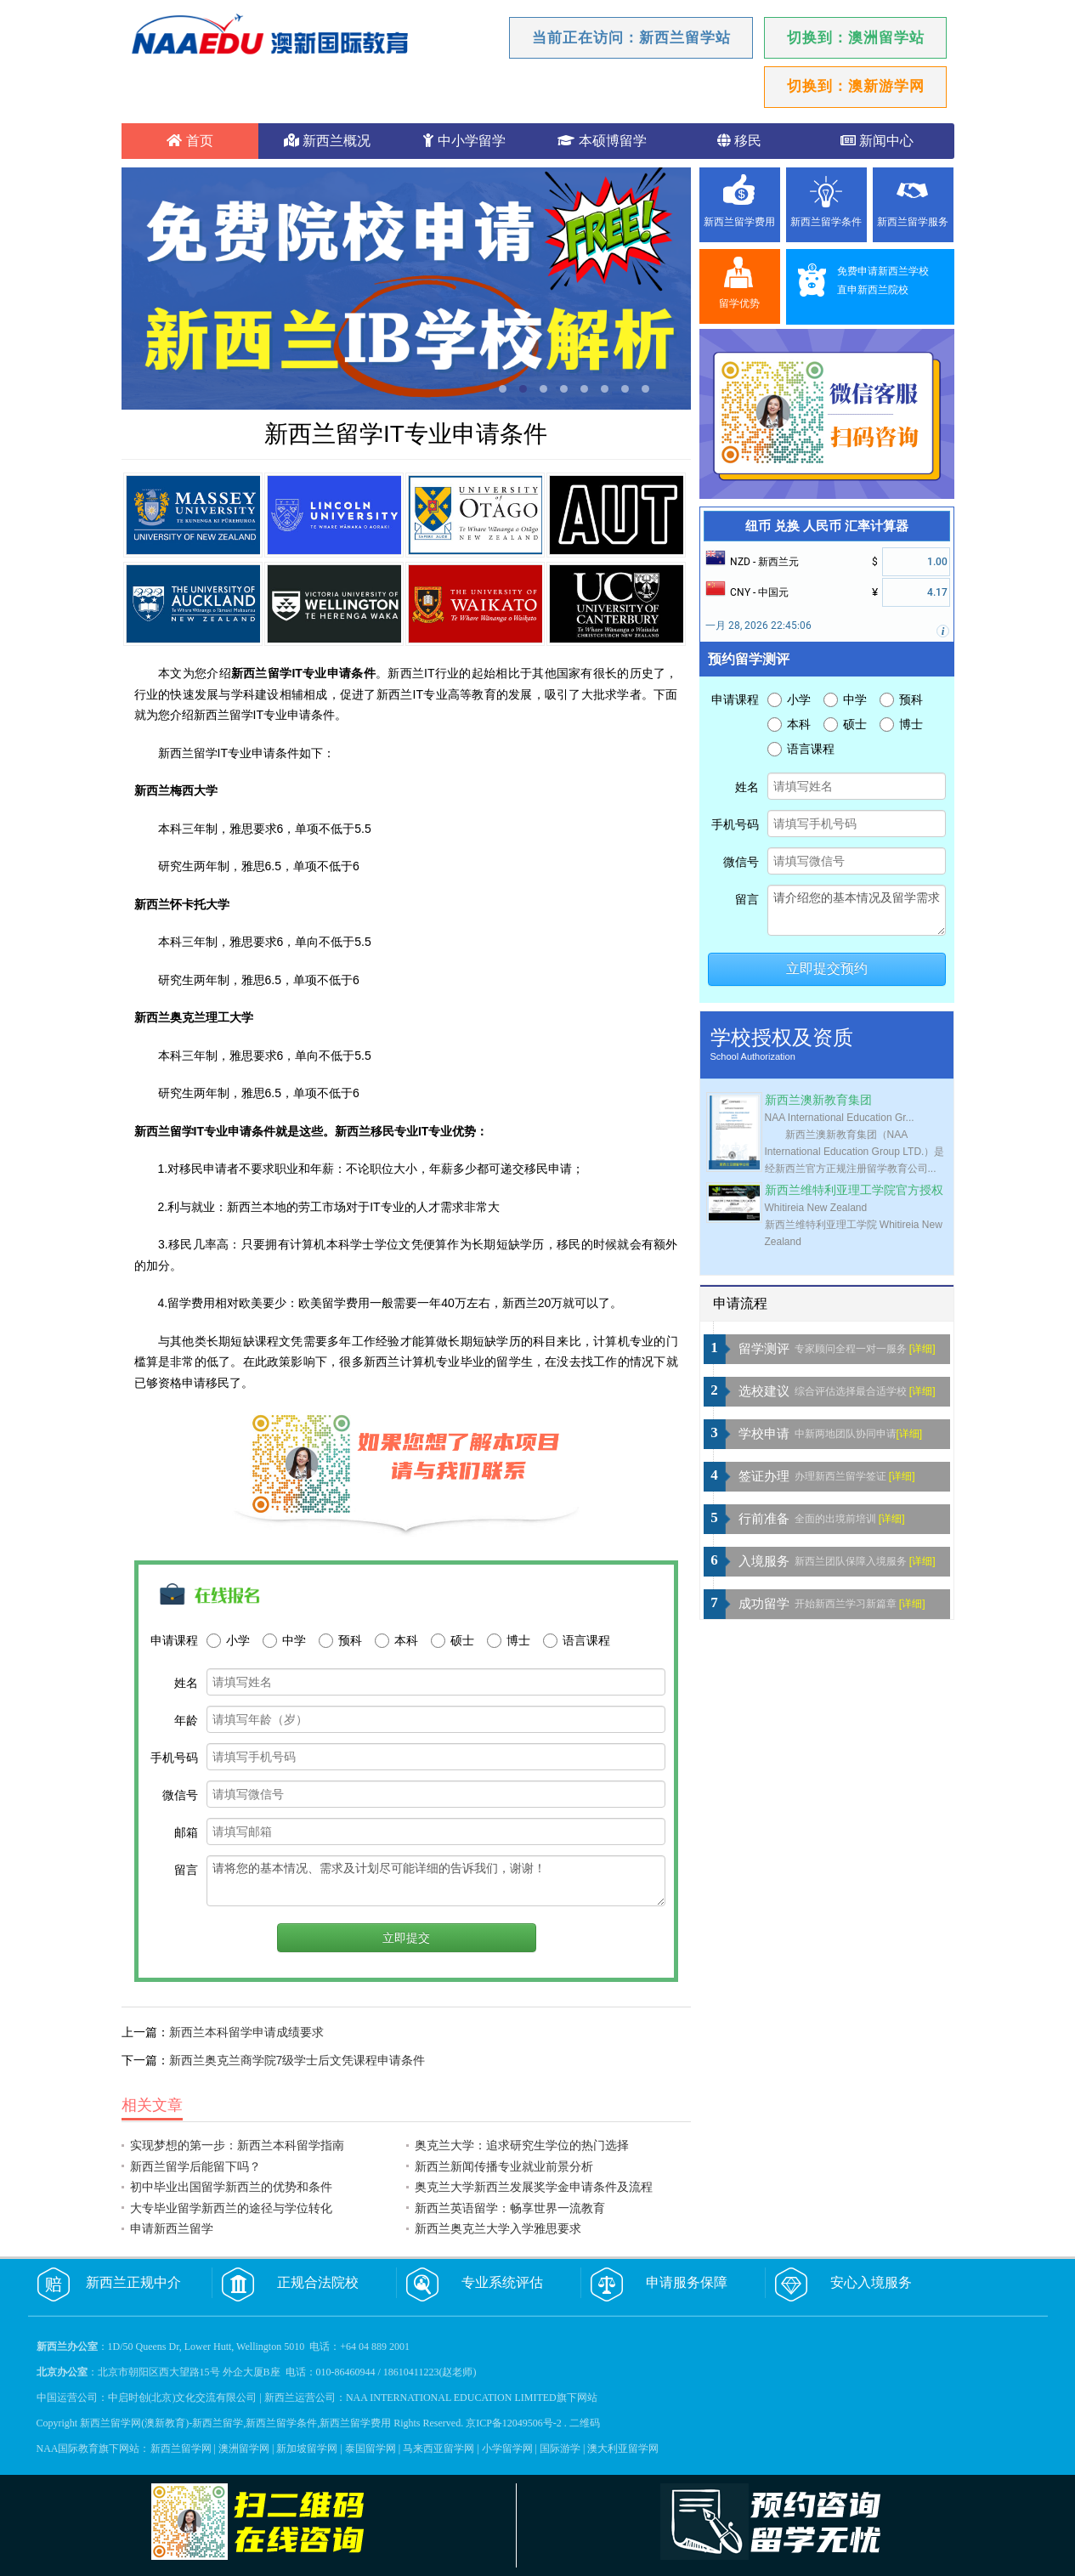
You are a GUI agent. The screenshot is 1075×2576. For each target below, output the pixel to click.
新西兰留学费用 (739, 222)
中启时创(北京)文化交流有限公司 (182, 2397)
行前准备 (763, 1519)
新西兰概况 (327, 140)
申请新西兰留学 (171, 2228)
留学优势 (739, 303)
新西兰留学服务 (912, 222)
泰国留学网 (370, 2448)
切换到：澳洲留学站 (856, 38)
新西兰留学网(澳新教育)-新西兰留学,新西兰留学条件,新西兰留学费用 (235, 2423)
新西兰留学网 (181, 2448)
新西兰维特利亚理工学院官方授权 (854, 1190)
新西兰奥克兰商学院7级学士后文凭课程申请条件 (297, 2060)
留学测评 (763, 1349)
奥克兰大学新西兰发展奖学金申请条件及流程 (534, 2187)
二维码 (584, 2423)
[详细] (922, 1349)
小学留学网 (507, 2448)
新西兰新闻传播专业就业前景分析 (504, 2166)
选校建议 (763, 1391)
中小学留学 (464, 140)
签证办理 (763, 1476)
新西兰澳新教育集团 (818, 1100)
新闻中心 (877, 140)
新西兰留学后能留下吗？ (195, 2166)
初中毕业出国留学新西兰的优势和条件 (231, 2187)
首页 (189, 140)
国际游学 (560, 2448)
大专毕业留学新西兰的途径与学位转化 (231, 2208)
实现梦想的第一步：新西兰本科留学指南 (237, 2145)
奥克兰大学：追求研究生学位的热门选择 (522, 2145)
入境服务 (763, 1561)
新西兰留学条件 (826, 222)
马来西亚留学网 (438, 2448)
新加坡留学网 (306, 2448)
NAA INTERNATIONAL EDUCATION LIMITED (451, 2397)
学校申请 (763, 1434)
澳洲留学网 (243, 2448)
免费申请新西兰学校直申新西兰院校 (883, 280)
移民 (739, 140)
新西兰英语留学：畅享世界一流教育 (510, 2208)
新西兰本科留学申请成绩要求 (246, 2032)
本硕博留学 (601, 140)
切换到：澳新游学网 (856, 86)
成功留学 (763, 1604)
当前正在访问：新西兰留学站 (631, 38)
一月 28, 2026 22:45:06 (758, 625)
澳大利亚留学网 (623, 2448)
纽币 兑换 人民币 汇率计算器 (826, 526)
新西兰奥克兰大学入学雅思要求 (498, 2228)
